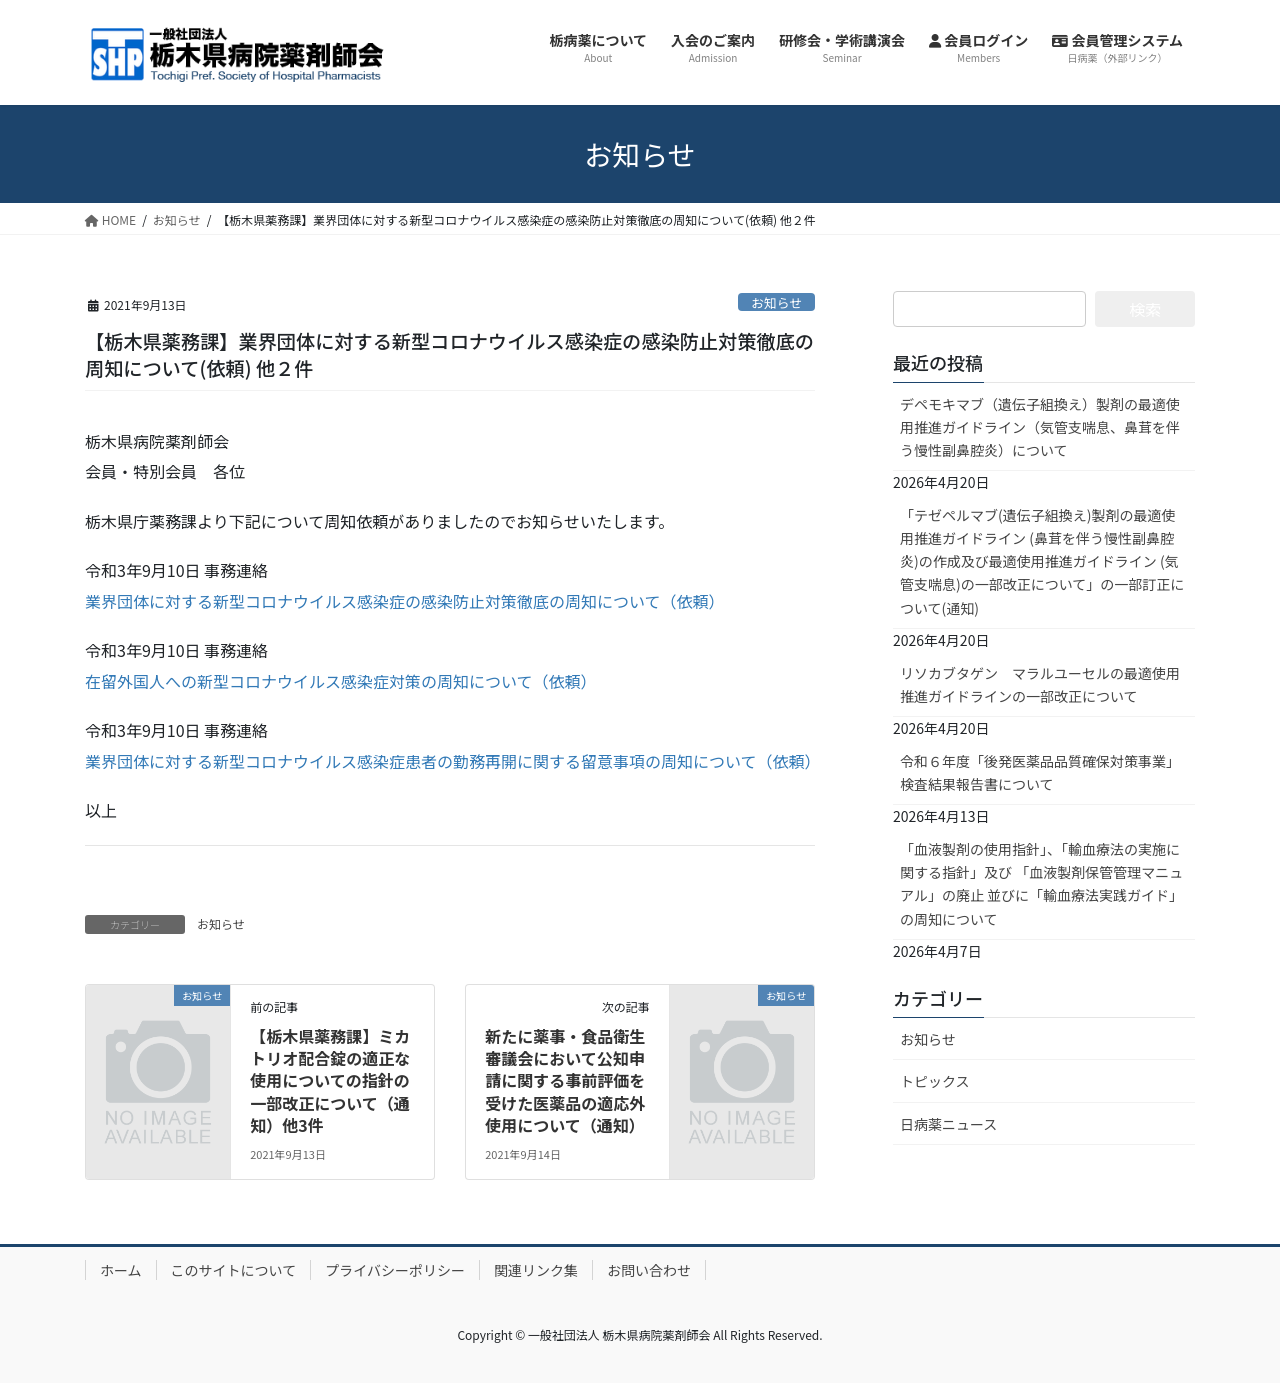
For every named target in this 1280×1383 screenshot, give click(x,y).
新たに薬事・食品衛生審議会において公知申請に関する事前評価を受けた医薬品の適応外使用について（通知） (565, 1081)
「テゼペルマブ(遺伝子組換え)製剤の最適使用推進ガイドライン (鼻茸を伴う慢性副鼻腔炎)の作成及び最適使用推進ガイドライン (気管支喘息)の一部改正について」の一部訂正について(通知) (1042, 561)
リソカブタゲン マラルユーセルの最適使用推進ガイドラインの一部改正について (1040, 684)
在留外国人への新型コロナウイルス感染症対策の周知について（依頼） (341, 681)
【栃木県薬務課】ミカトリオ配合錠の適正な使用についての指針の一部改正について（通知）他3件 (330, 1081)
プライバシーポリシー (395, 1270)
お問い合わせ (649, 1270)
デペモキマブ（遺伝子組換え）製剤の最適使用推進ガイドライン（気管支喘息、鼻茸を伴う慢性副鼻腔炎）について (1040, 427)
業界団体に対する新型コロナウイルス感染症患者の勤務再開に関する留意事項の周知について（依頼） (453, 761)
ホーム (121, 1270)
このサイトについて (234, 1270)
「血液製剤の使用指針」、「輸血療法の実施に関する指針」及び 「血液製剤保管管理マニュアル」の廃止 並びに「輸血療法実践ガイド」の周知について (1041, 883)
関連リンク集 (536, 1270)
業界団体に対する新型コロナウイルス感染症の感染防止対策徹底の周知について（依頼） (405, 601)
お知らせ (776, 302)
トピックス (935, 1081)
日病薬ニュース (948, 1124)
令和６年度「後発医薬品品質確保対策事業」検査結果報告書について (1040, 772)
